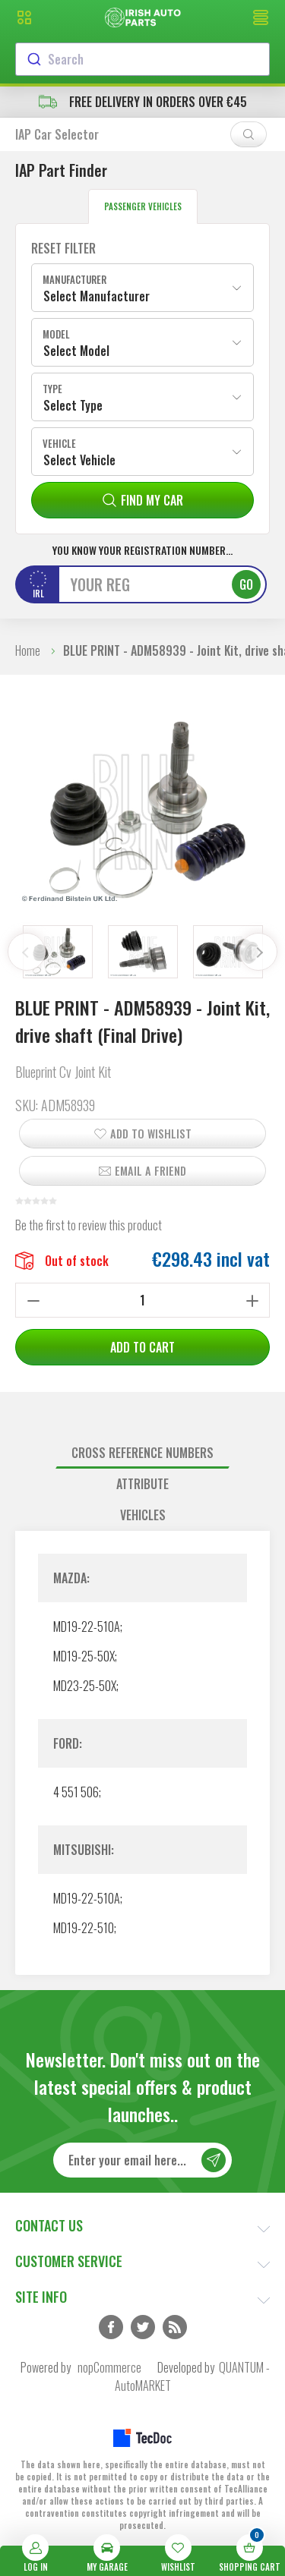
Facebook (111, 2327)
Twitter (143, 2327)
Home (27, 650)
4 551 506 (76, 1792)
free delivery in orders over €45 (143, 102)
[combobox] (142, 59)
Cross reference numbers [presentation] (142, 1453)
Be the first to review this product (88, 1225)
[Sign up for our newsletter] (142, 2160)
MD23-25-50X (84, 1686)
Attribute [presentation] (142, 1484)
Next (258, 952)
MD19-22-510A (86, 1626)
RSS (175, 2327)
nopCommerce (109, 2367)
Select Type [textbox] (73, 405)
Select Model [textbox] (76, 351)
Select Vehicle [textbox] (79, 460)
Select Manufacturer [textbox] (96, 296)
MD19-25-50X (84, 1656)
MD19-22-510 (83, 1928)
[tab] (142, 1453)
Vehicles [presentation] (143, 1515)
